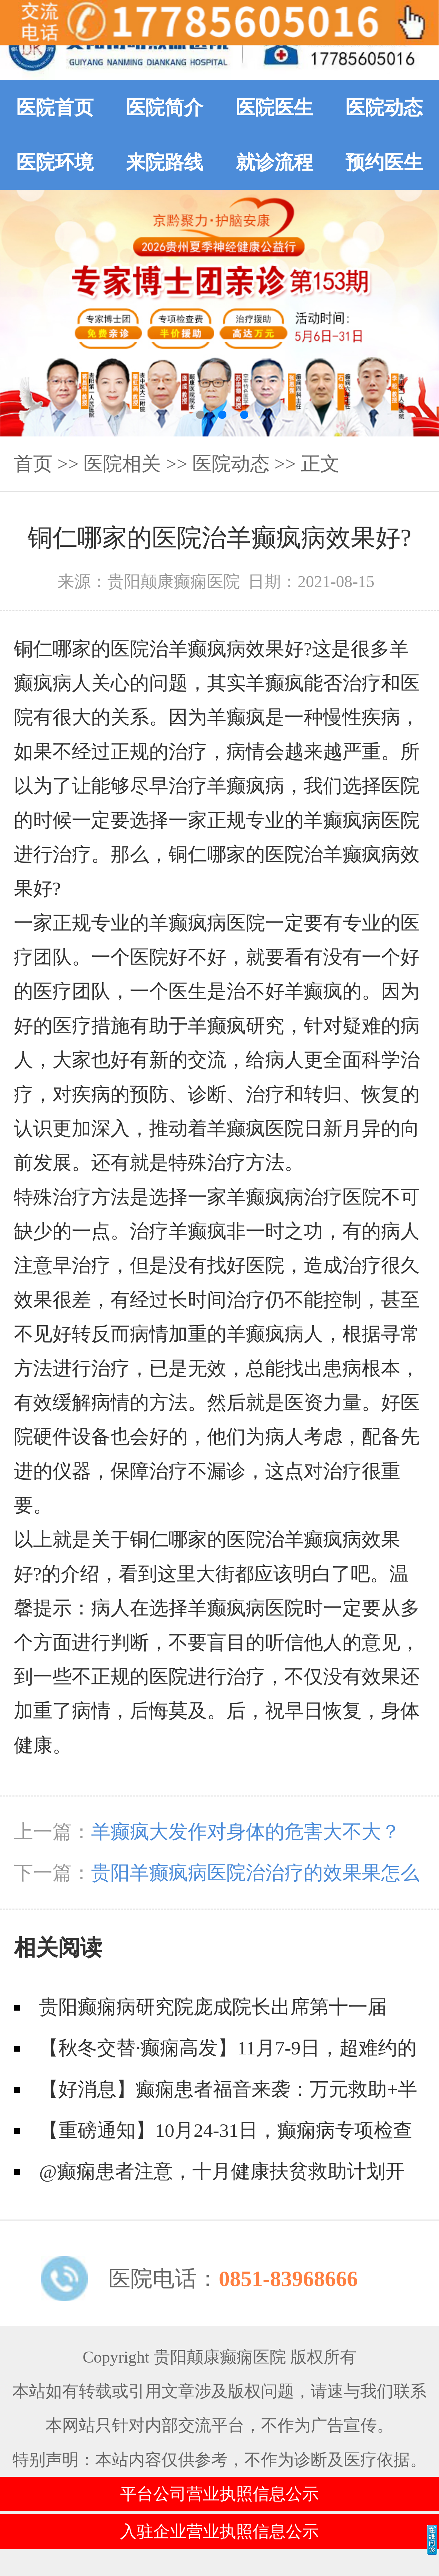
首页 (33, 463)
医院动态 (384, 107)
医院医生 (274, 107)
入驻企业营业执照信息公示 (219, 2531)
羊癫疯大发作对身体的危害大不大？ (245, 1831)
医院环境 (55, 162)
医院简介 (164, 107)
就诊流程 (274, 162)
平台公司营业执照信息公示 (219, 2494)
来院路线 (164, 162)
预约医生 (384, 162)
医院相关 (122, 463)
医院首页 (55, 107)
